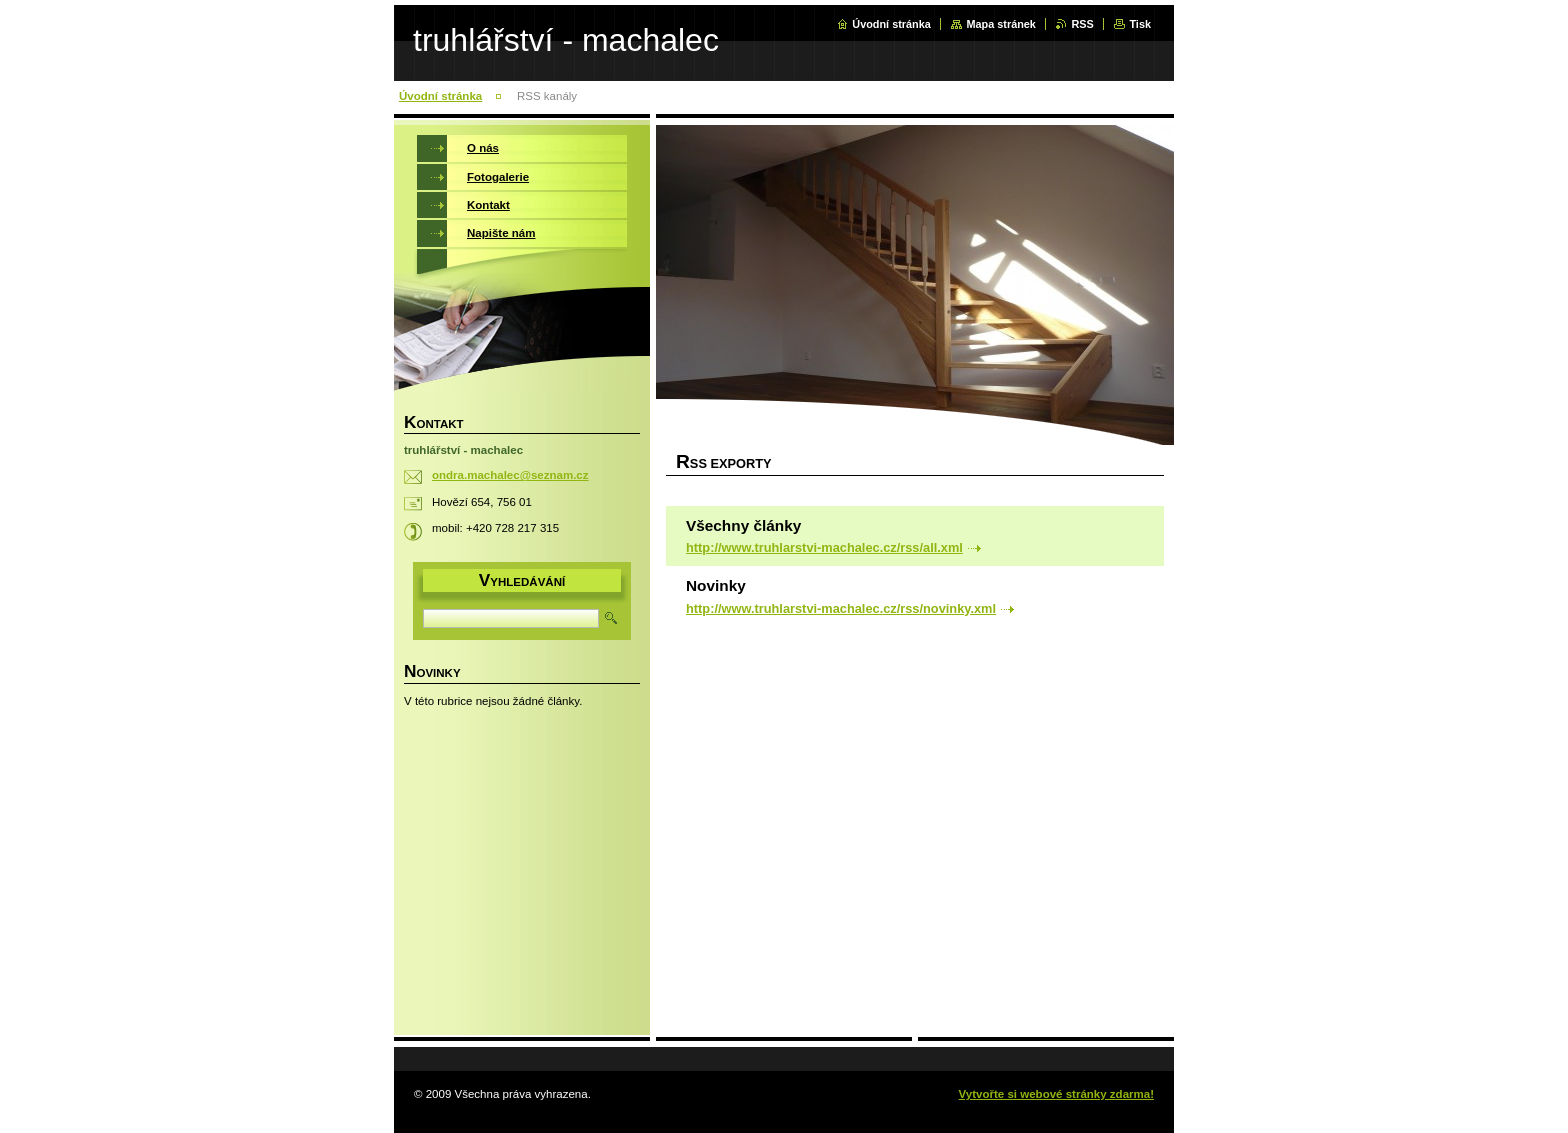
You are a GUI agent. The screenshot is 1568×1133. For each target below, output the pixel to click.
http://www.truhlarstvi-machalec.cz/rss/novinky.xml (841, 608)
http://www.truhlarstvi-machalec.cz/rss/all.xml (824, 547)
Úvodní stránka (891, 24)
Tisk (1140, 24)
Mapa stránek (1001, 24)
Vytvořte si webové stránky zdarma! (1056, 1094)
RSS (1082, 24)
